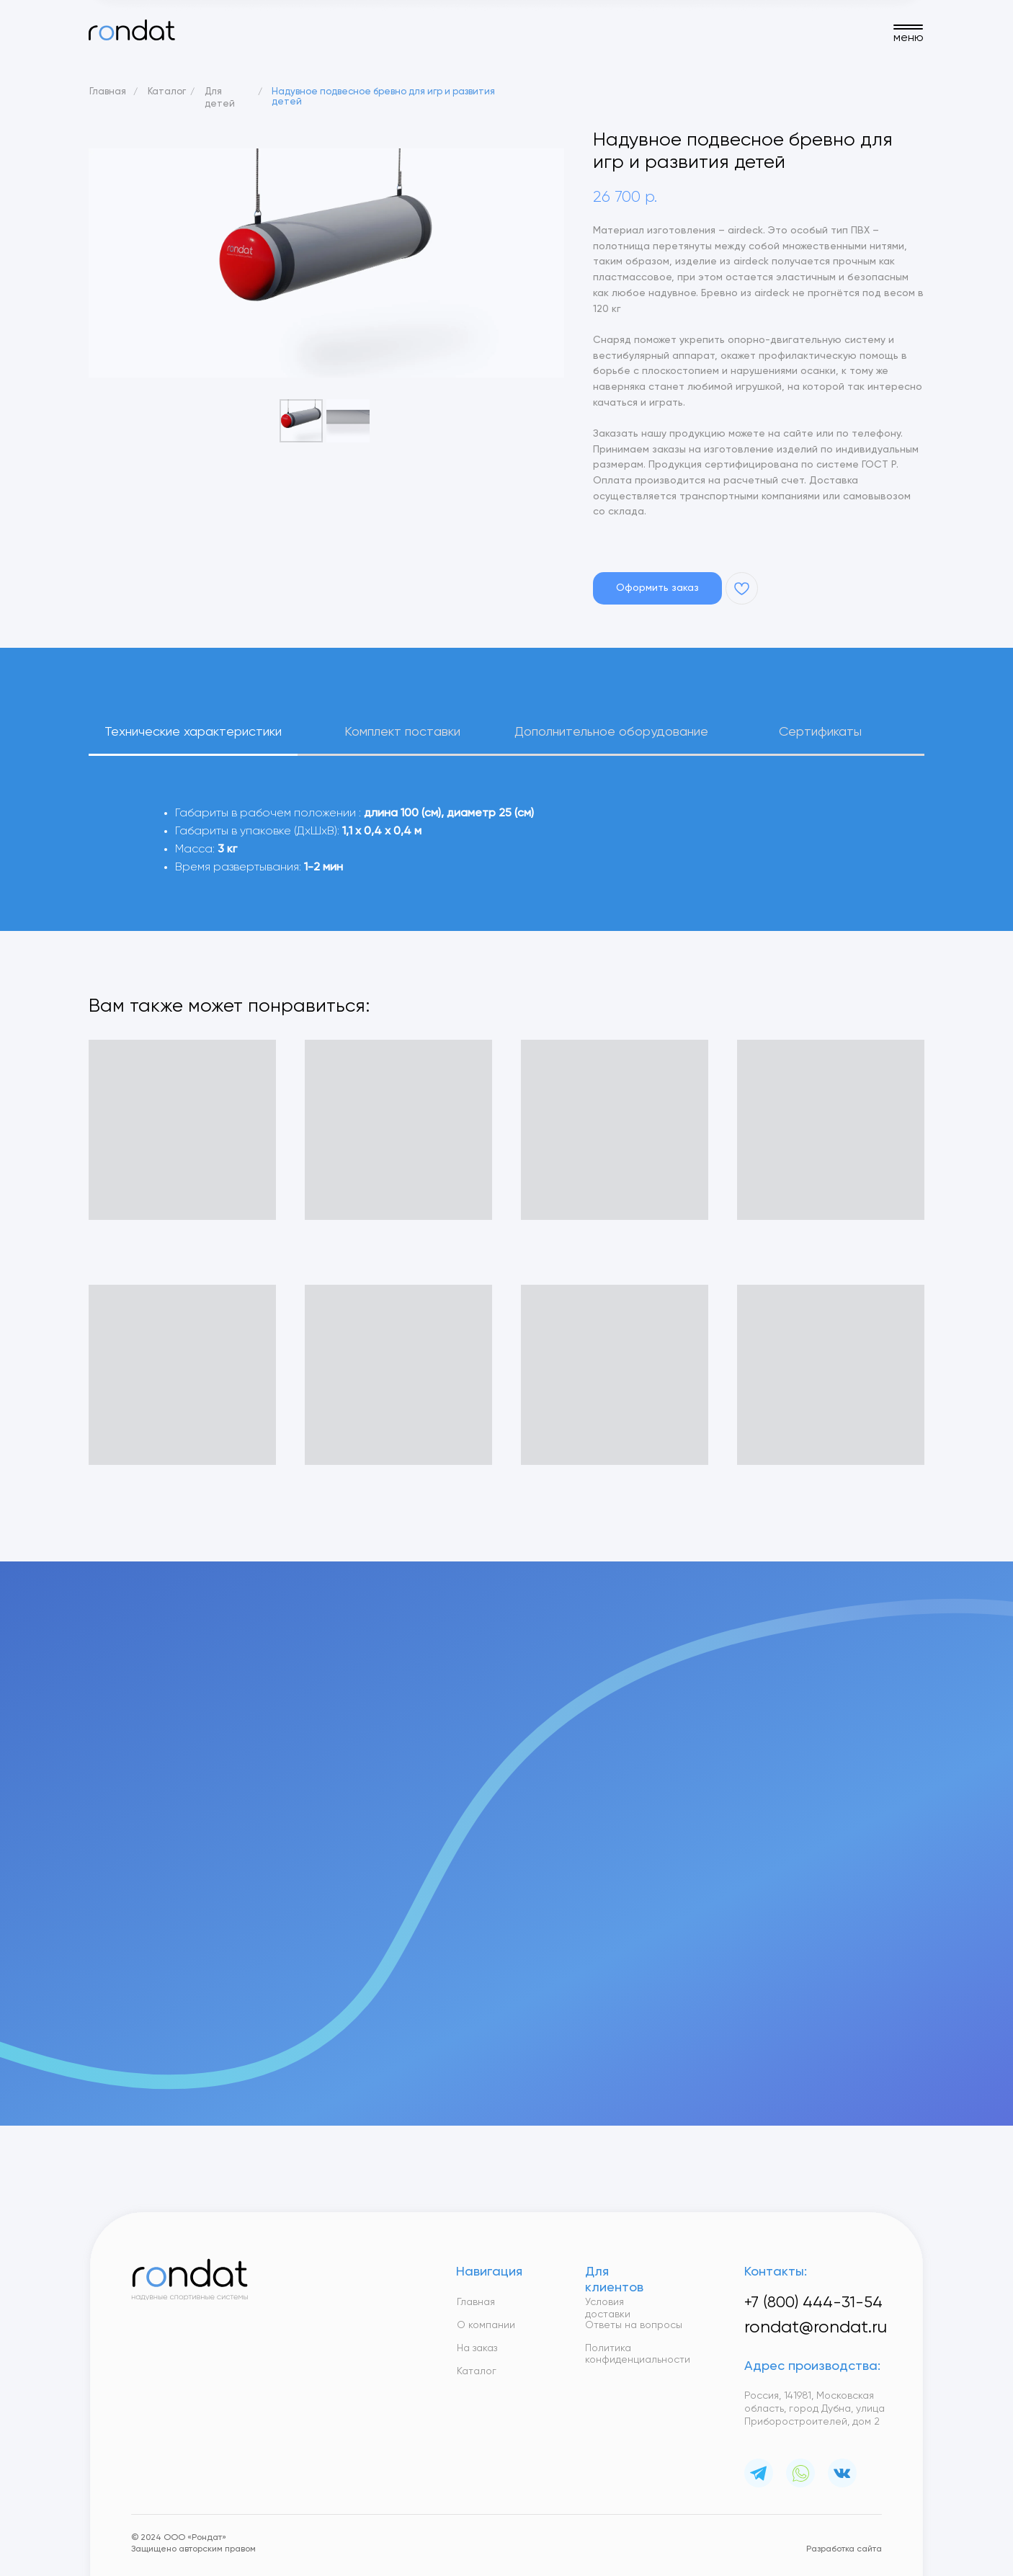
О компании (486, 2325)
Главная (107, 92)
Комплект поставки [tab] (402, 732)
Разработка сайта (844, 2549)
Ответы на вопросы (633, 2325)
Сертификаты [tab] (820, 732)
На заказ (477, 2348)
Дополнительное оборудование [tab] (611, 732)
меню (908, 38)
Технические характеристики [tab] (193, 732)
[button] (657, 588)
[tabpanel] (506, 865)
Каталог (167, 92)
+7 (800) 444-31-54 (813, 2303)
